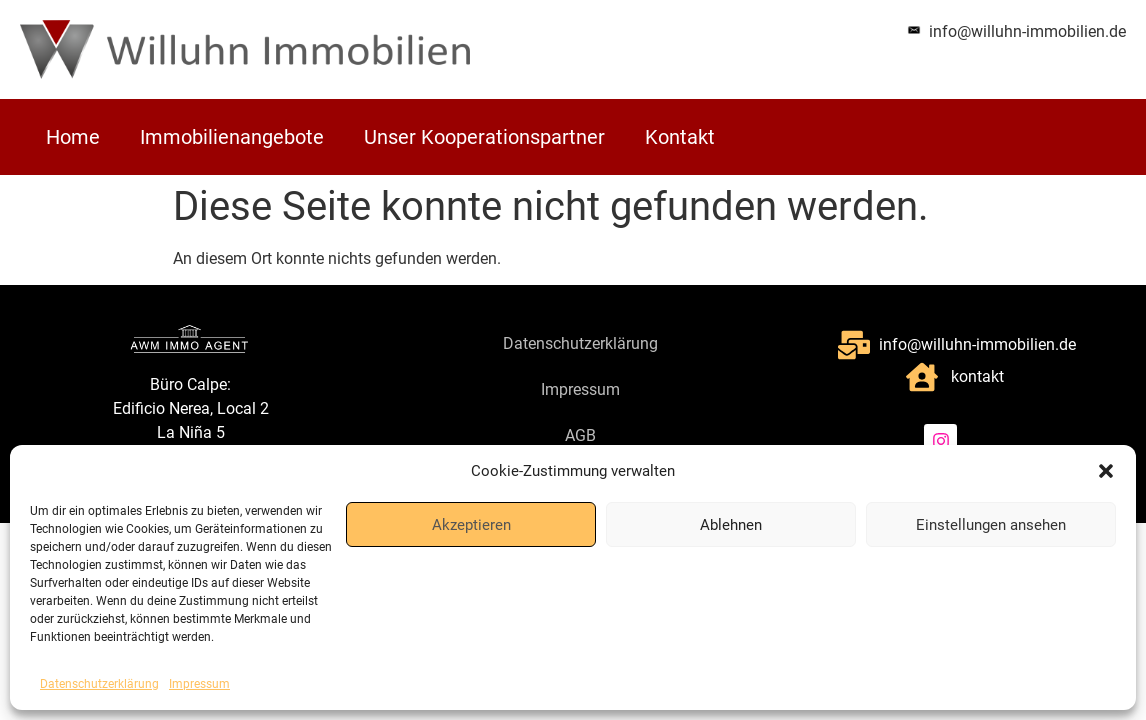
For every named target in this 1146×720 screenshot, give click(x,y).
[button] (1106, 471)
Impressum (199, 684)
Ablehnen (731, 525)
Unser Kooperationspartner (484, 137)
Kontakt (680, 137)
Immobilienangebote (232, 137)
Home (73, 137)
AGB (580, 435)
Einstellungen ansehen (991, 525)
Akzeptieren (471, 525)
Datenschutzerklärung (99, 684)
